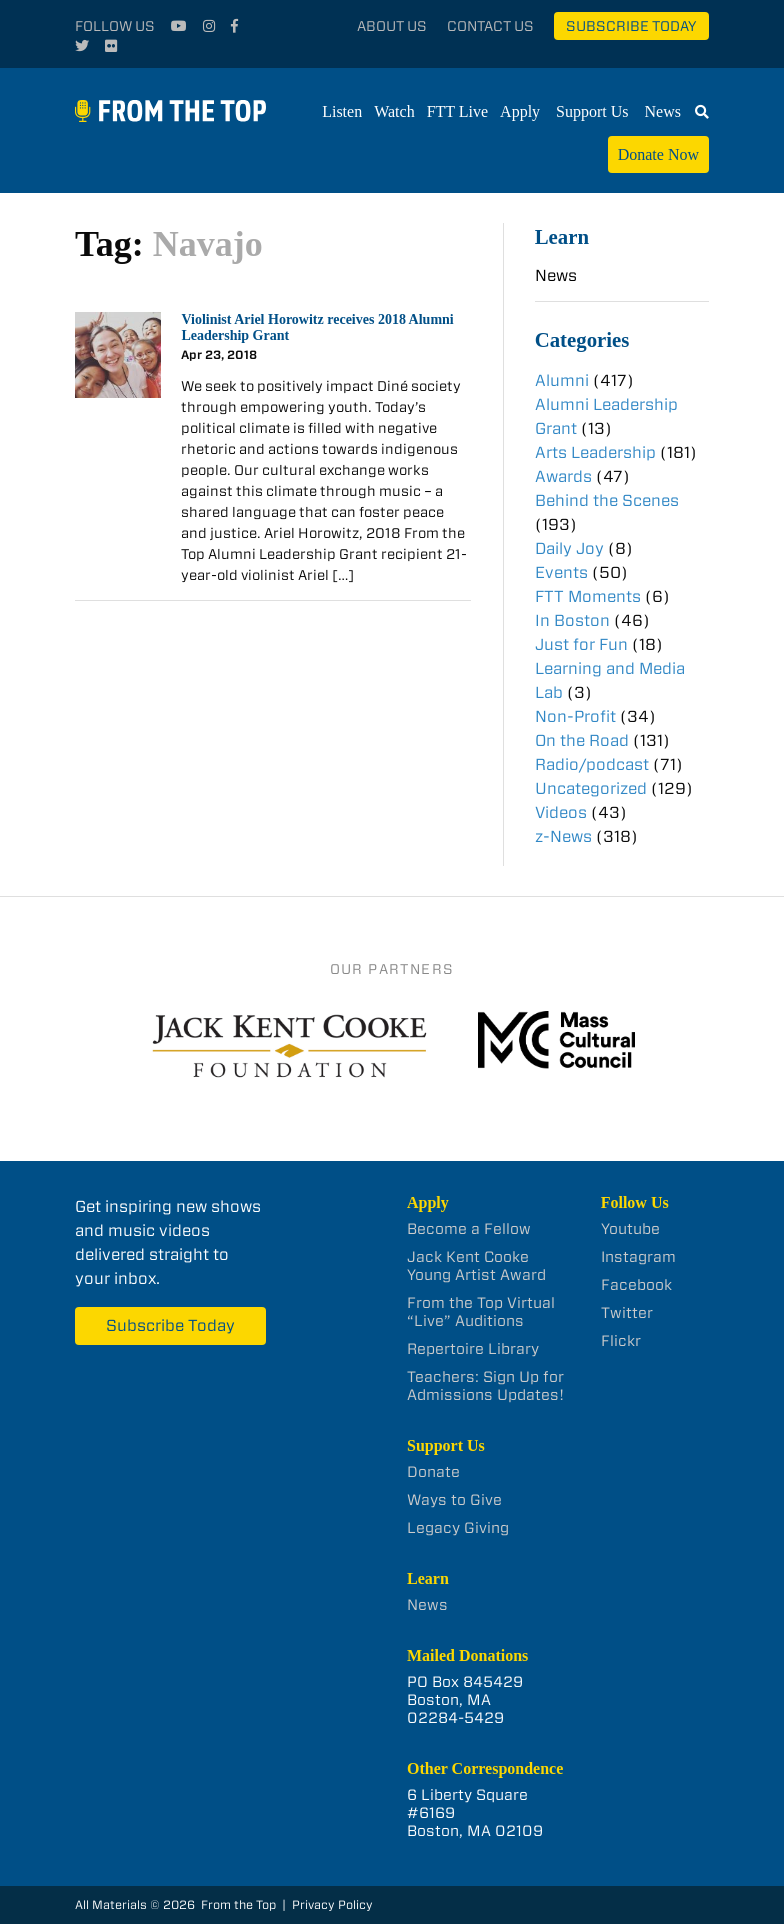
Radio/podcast (592, 764)
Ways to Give (454, 1500)
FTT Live (457, 111)
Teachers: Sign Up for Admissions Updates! (485, 1386)
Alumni (562, 380)
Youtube (630, 1229)
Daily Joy (569, 548)
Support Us (592, 111)
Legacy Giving (458, 1528)
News (663, 111)
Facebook (636, 1285)
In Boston (572, 620)
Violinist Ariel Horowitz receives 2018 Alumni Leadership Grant (317, 328)
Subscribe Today (631, 26)
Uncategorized (591, 788)
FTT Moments (588, 596)
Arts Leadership (595, 452)
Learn (562, 236)
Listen (342, 111)
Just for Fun (581, 644)
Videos (561, 812)
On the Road (582, 740)
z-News (563, 836)
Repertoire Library (473, 1349)
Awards (563, 476)
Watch (394, 111)
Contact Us (490, 26)
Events (561, 572)
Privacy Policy (332, 1904)
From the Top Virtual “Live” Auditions (481, 1312)
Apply (520, 111)
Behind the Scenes (607, 500)
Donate (433, 1472)
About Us (392, 26)
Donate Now (658, 154)
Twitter (627, 1313)
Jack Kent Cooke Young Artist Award (476, 1266)
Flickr (621, 1341)
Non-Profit (575, 716)
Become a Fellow (469, 1229)
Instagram (638, 1257)
